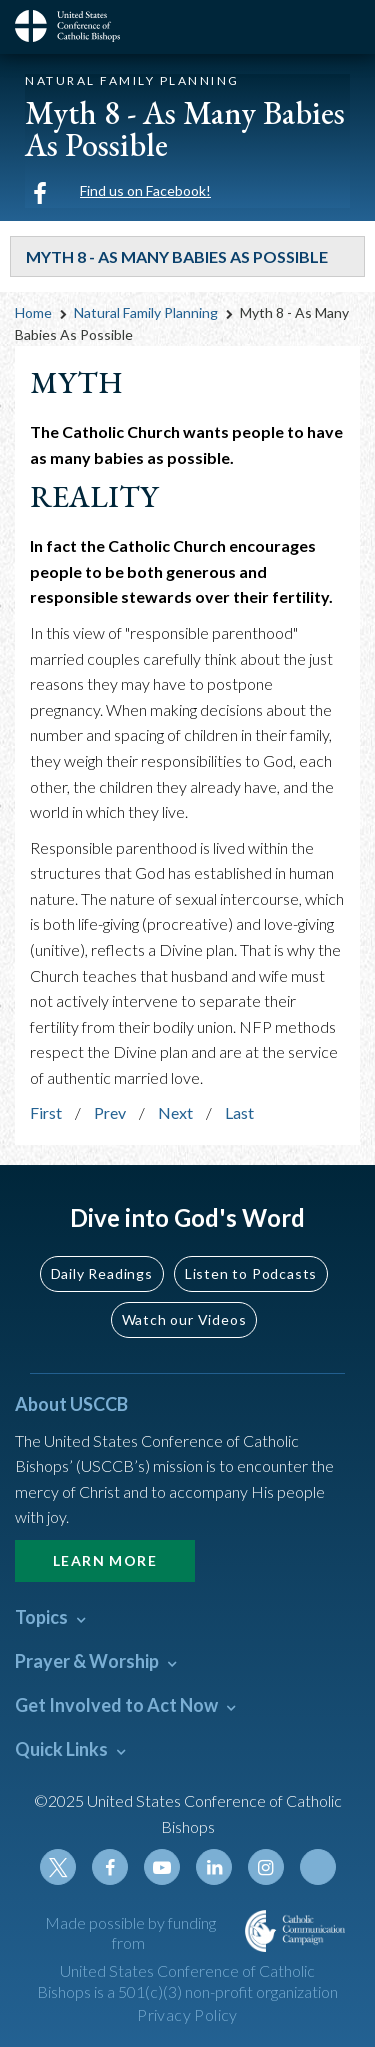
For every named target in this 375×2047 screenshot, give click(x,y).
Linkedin (214, 1867)
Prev (110, 1112)
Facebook (110, 1867)
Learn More (105, 1560)
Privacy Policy (187, 2014)
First (46, 1112)
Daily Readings (102, 1273)
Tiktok (318, 1867)
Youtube (162, 1867)
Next (175, 1112)
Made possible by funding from (130, 1933)
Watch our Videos (184, 1319)
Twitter (58, 1867)
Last (239, 1112)
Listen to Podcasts (251, 1273)
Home (33, 312)
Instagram (266, 1867)
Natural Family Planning (146, 312)
